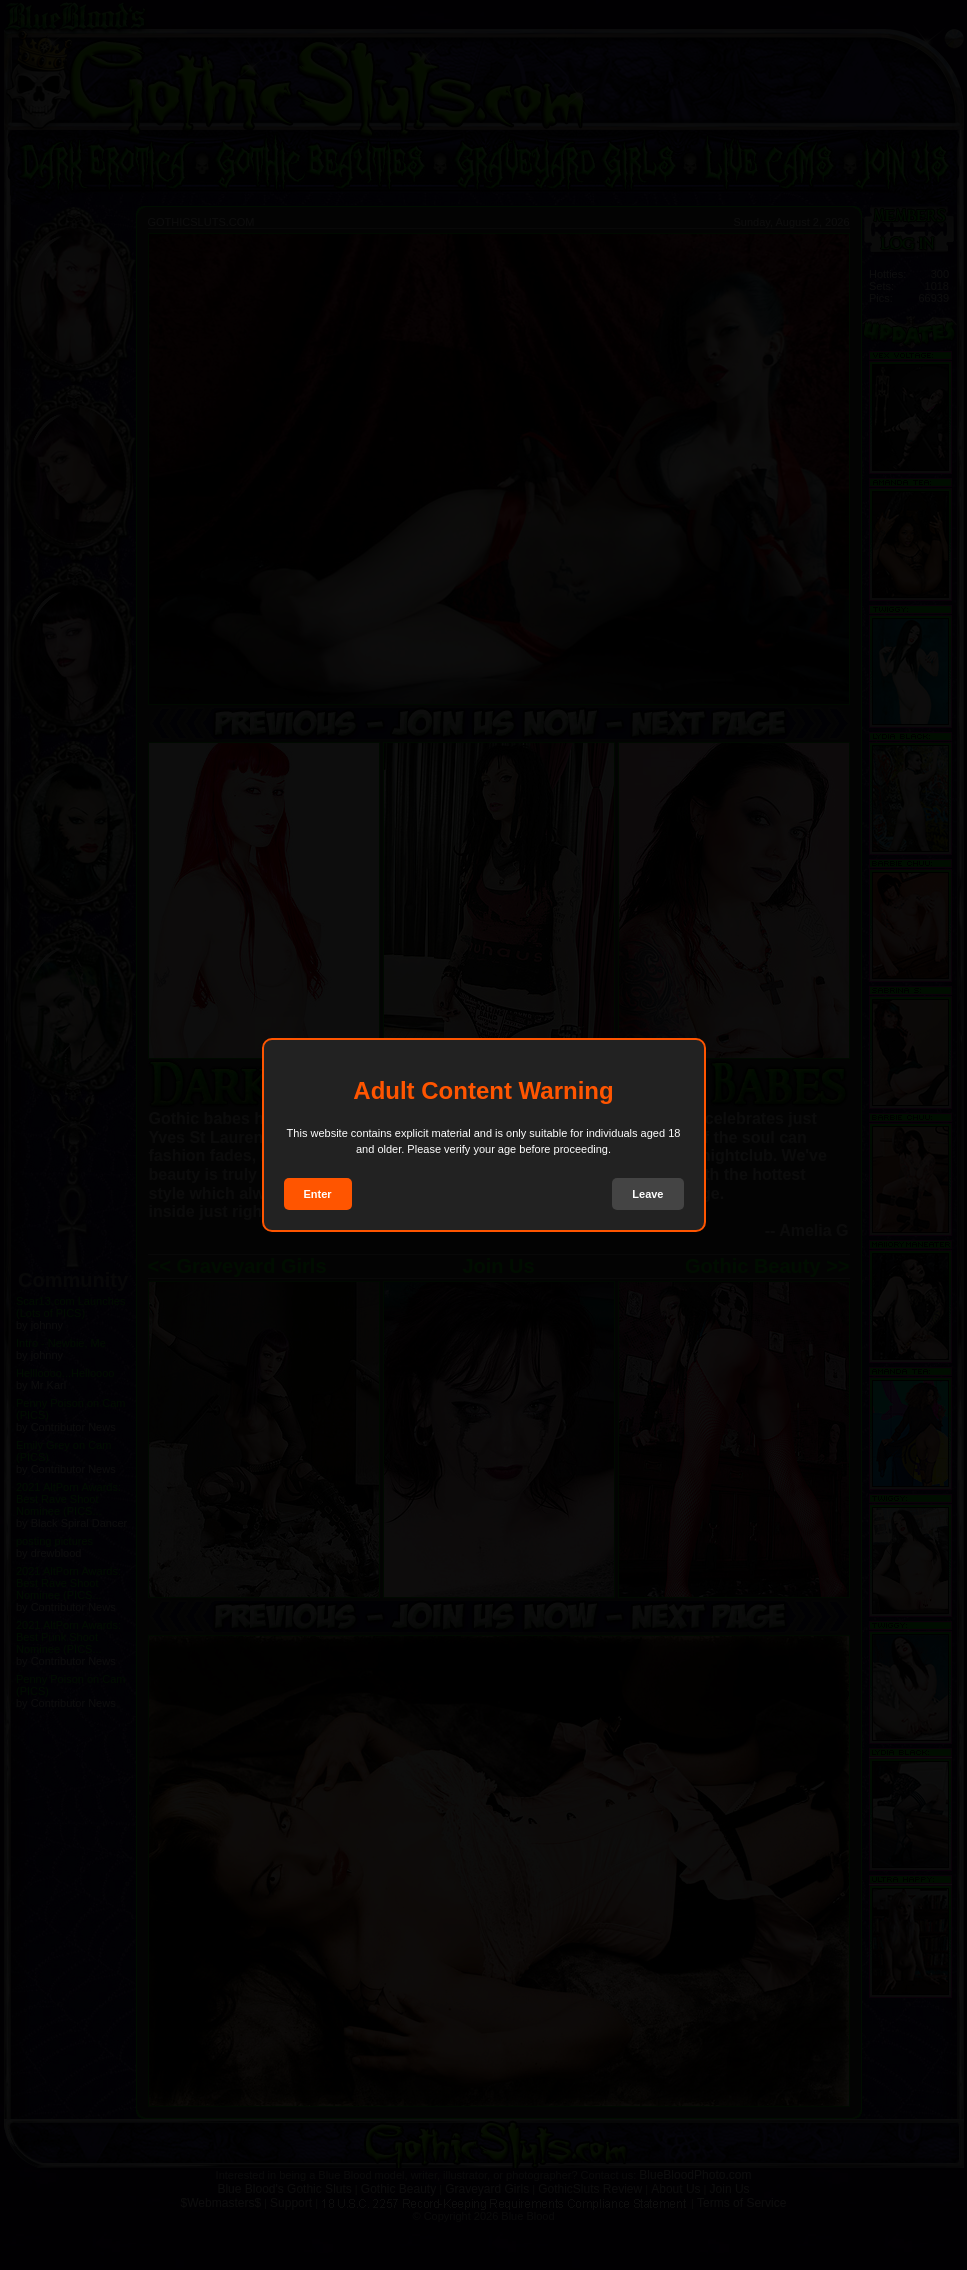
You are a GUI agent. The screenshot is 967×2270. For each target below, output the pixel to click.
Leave (647, 1194)
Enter (318, 1194)
